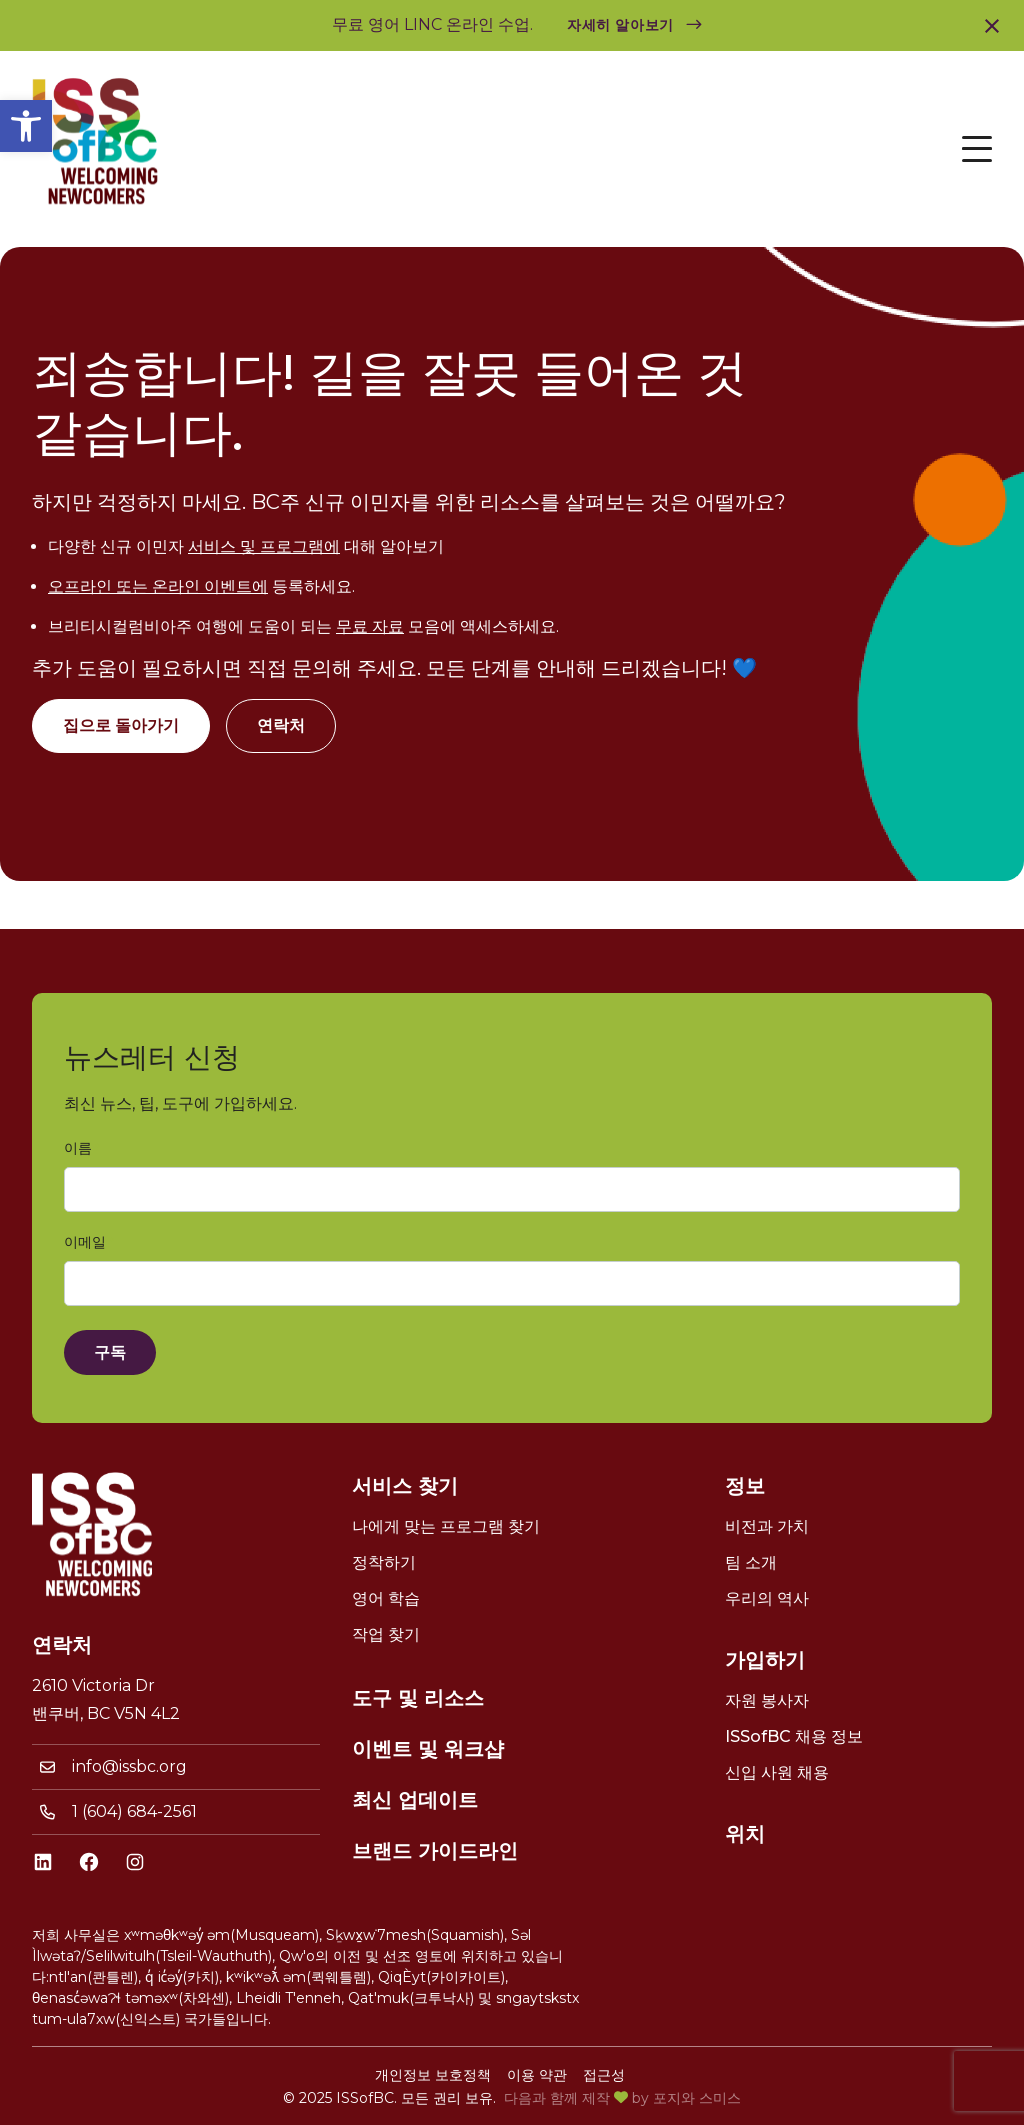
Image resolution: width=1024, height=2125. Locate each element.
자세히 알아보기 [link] (620, 25)
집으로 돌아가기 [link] (121, 725)
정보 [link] (745, 1486)
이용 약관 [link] (537, 2075)
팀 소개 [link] (751, 1562)
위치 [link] (745, 1834)
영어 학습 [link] (386, 1598)
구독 (110, 1352)
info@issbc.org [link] (129, 1766)
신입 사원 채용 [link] (777, 1772)
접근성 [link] (604, 2075)
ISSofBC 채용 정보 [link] (794, 1736)
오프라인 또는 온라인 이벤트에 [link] (158, 586)
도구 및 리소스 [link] (418, 1698)
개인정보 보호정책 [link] (433, 2075)
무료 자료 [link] (370, 626)
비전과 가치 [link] (767, 1526)
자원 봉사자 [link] (767, 1700)
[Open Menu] (977, 149)
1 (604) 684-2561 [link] (134, 1811)
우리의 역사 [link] (767, 1598)
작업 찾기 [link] (386, 1634)
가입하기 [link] (765, 1660)
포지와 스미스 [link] (697, 2098)
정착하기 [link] (384, 1562)
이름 (82, 1148)
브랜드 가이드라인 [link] (435, 1851)
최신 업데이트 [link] (415, 1800)
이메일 (89, 1242)
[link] (26, 126)
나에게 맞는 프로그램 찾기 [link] (446, 1526)
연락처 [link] (281, 725)
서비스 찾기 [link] (405, 1486)
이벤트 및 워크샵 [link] (428, 1749)
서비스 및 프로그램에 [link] (264, 546)
